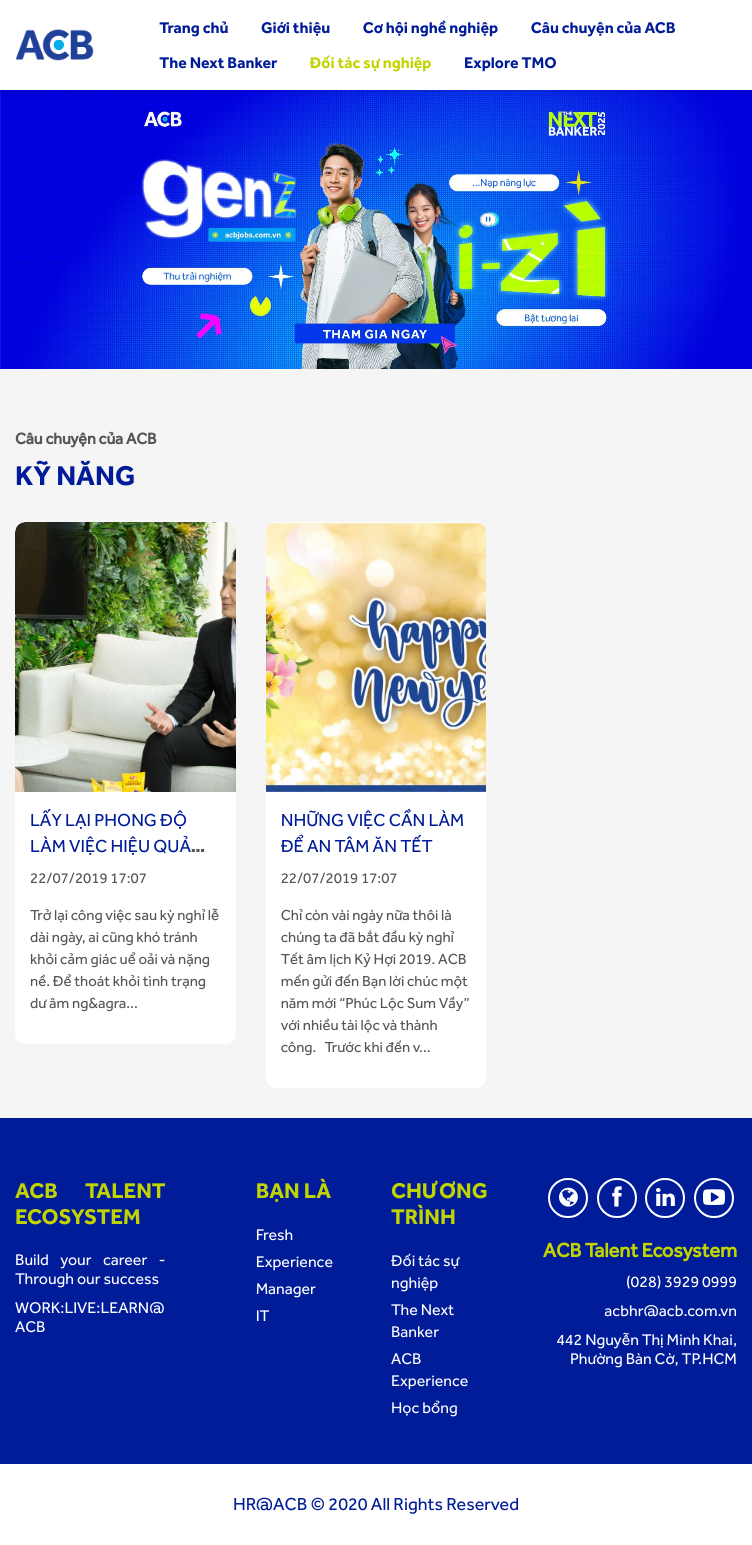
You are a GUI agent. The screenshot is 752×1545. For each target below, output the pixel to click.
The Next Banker (218, 62)
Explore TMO (510, 62)
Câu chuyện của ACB (603, 27)
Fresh (275, 1234)
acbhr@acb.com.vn (670, 1310)
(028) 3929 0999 (681, 1281)
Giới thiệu (295, 27)
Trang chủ (193, 27)
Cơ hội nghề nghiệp (430, 27)
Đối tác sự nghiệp (371, 62)
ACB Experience (429, 1369)
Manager (286, 1288)
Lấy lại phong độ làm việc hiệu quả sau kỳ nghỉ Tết (110, 846)
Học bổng (424, 1407)
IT (263, 1315)
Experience (294, 1261)
